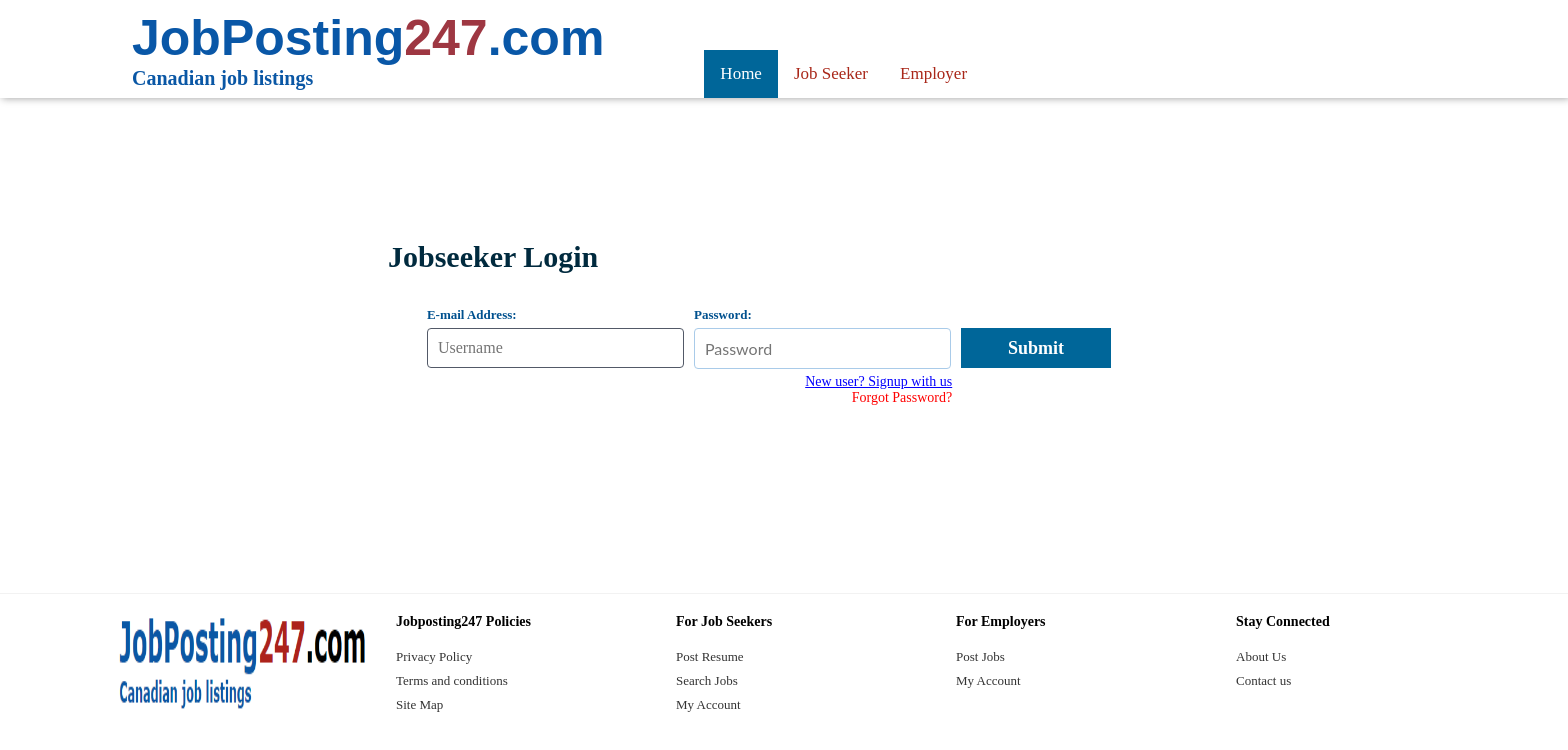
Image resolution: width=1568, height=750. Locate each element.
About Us (1261, 656)
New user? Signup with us (878, 381)
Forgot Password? (902, 397)
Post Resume (710, 656)
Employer (933, 73)
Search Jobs (707, 680)
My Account (708, 704)
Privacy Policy (434, 656)
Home (741, 73)
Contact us (1263, 680)
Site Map (419, 704)
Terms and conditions (452, 680)
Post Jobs (980, 656)
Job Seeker (831, 73)
